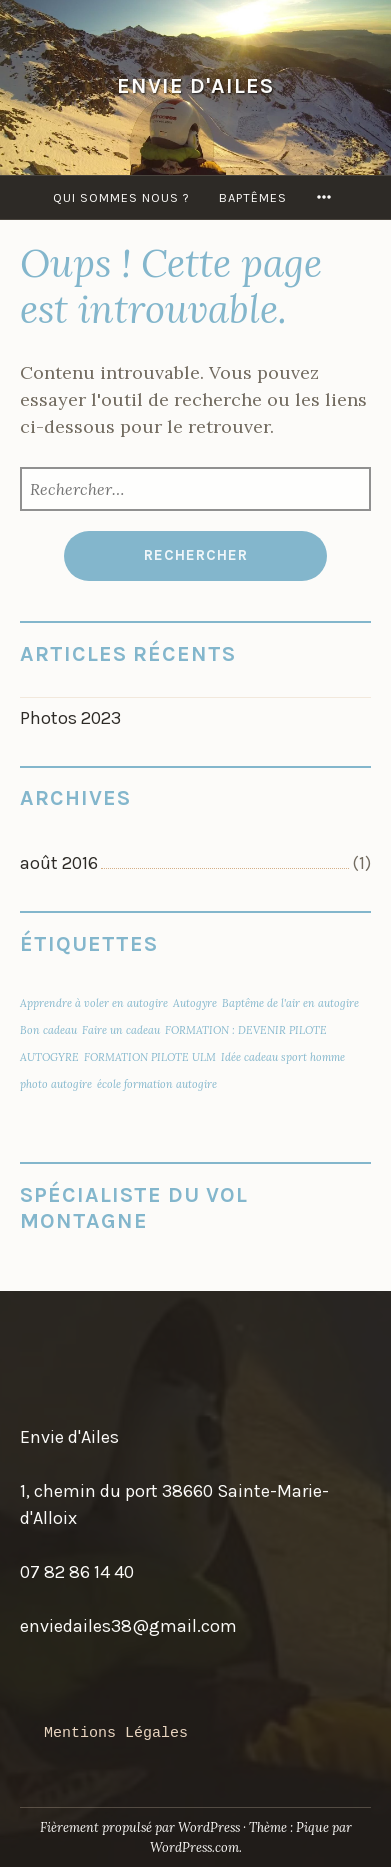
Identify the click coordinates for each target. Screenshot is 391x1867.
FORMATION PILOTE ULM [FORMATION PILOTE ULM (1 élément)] (150, 1057)
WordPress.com (194, 1847)
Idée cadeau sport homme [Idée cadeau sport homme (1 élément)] (283, 1057)
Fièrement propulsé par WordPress (140, 1827)
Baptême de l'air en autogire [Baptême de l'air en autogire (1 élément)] (290, 1003)
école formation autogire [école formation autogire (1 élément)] (157, 1084)
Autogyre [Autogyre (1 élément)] (195, 1003)
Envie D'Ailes (195, 85)
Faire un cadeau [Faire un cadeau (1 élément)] (121, 1030)
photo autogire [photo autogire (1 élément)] (56, 1084)
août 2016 (59, 863)
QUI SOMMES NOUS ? (121, 197)
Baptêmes (253, 197)
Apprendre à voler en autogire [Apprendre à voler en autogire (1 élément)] (94, 1003)
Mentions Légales (116, 1733)
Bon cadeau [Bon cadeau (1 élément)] (48, 1030)
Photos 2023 (70, 718)
